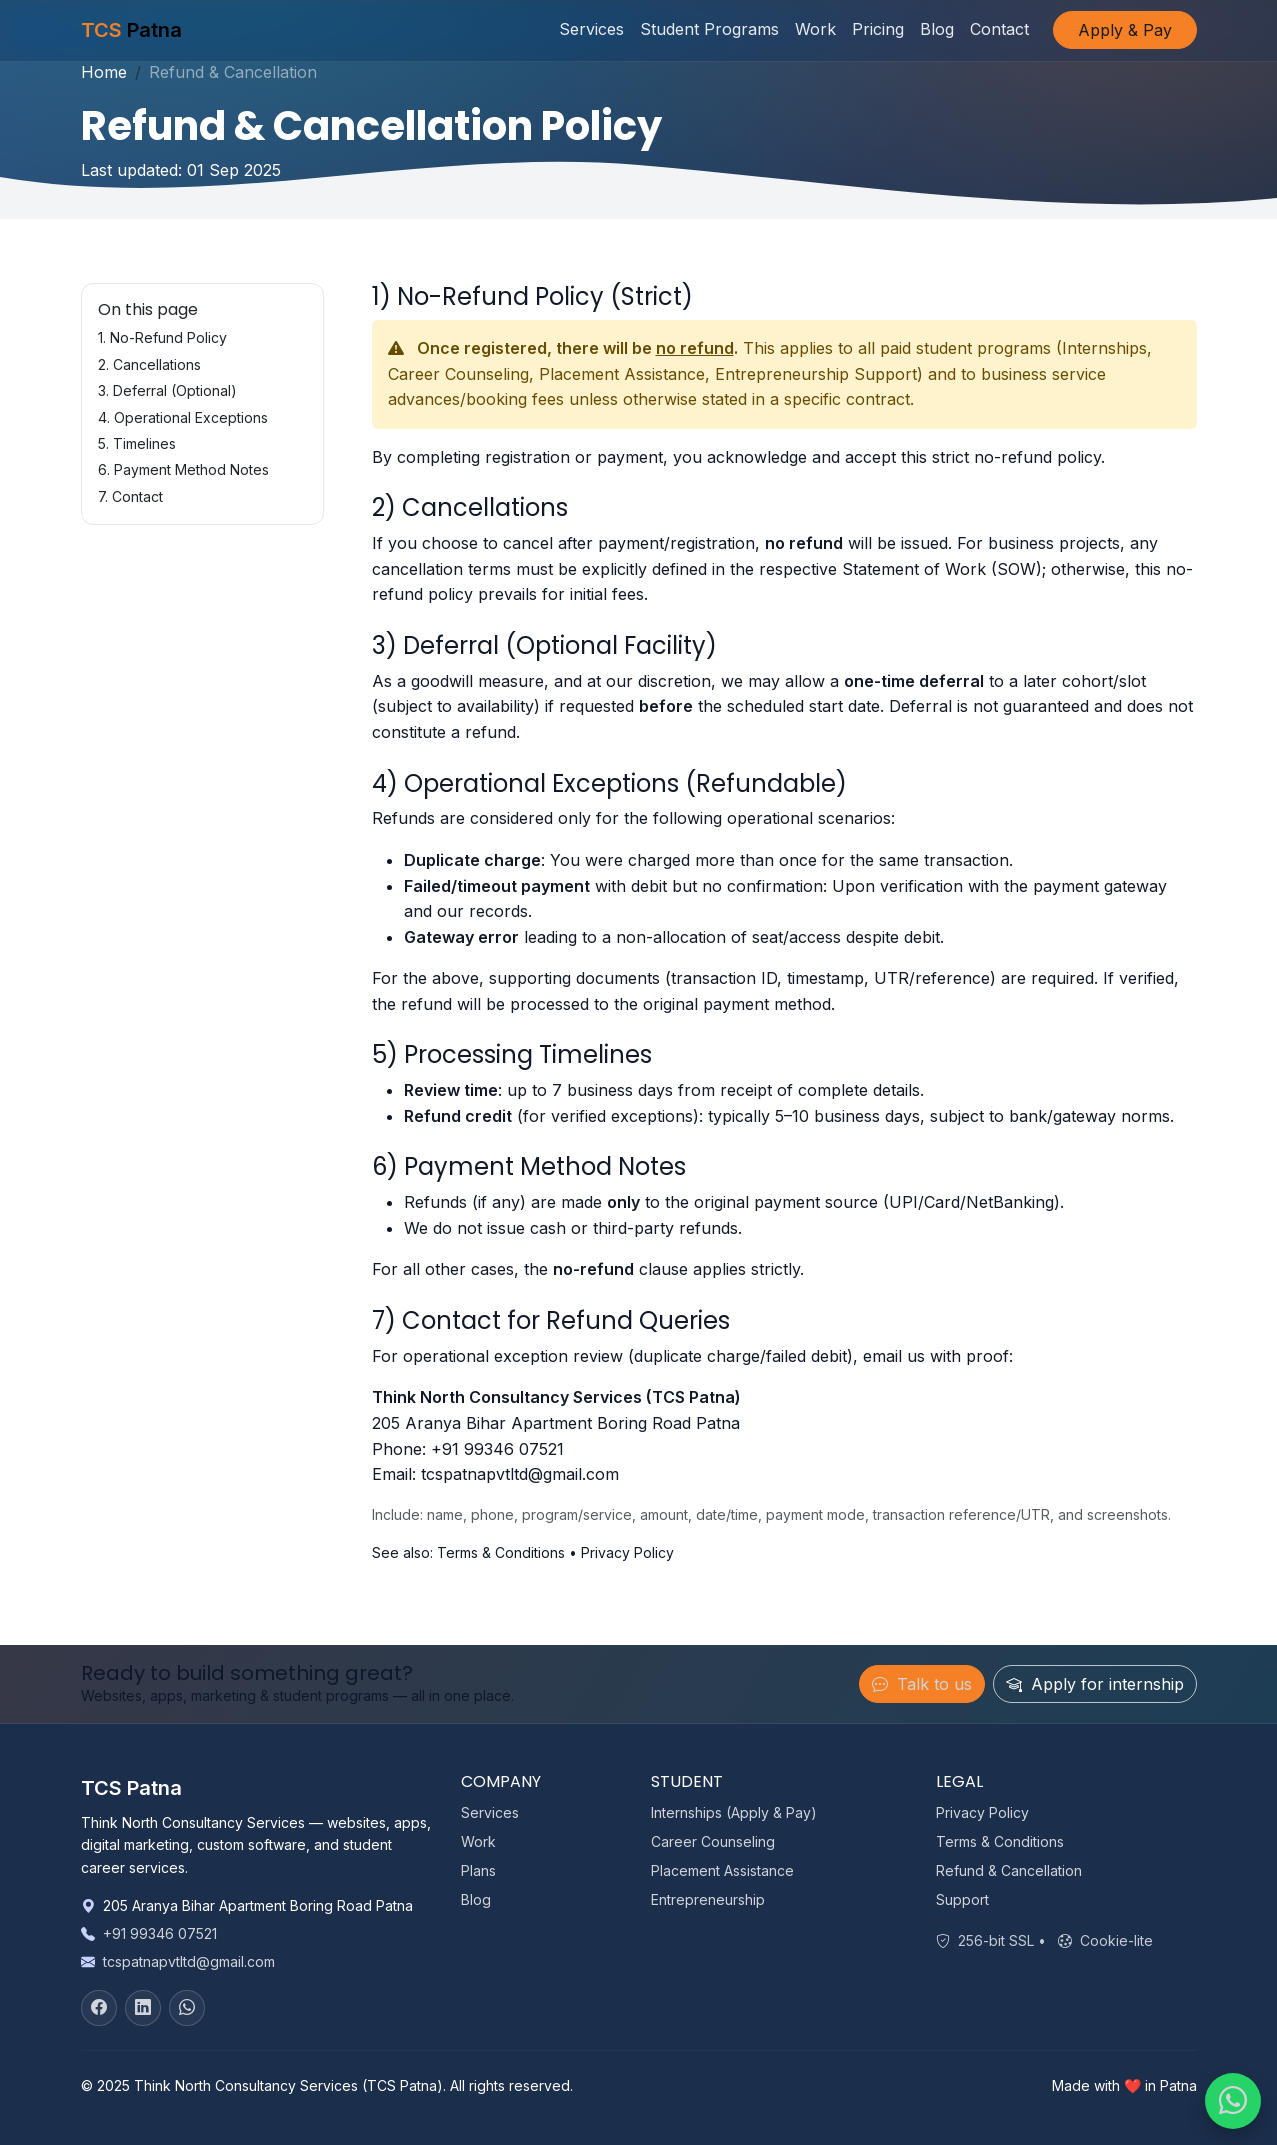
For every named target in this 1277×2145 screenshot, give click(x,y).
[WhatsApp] (187, 2008)
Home (104, 72)
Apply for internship (1095, 1684)
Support (962, 1899)
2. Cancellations (149, 364)
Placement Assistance (722, 1870)
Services (591, 30)
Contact (999, 30)
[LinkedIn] (143, 2008)
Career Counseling (713, 1841)
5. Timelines (137, 443)
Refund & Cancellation (1009, 1870)
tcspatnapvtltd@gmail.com (520, 1474)
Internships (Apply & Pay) (734, 1812)
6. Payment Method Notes (183, 469)
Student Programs (709, 30)
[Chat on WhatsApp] (1233, 2101)
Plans (478, 1870)
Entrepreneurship (708, 1899)
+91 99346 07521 (497, 1449)
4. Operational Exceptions (183, 417)
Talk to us (922, 1684)
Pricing (878, 30)
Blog (937, 30)
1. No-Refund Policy (162, 337)
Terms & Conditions (501, 1552)
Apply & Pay (1125, 31)
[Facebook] (99, 2008)
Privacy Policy (627, 1552)
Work (815, 30)
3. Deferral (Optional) (167, 390)
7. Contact (130, 496)
